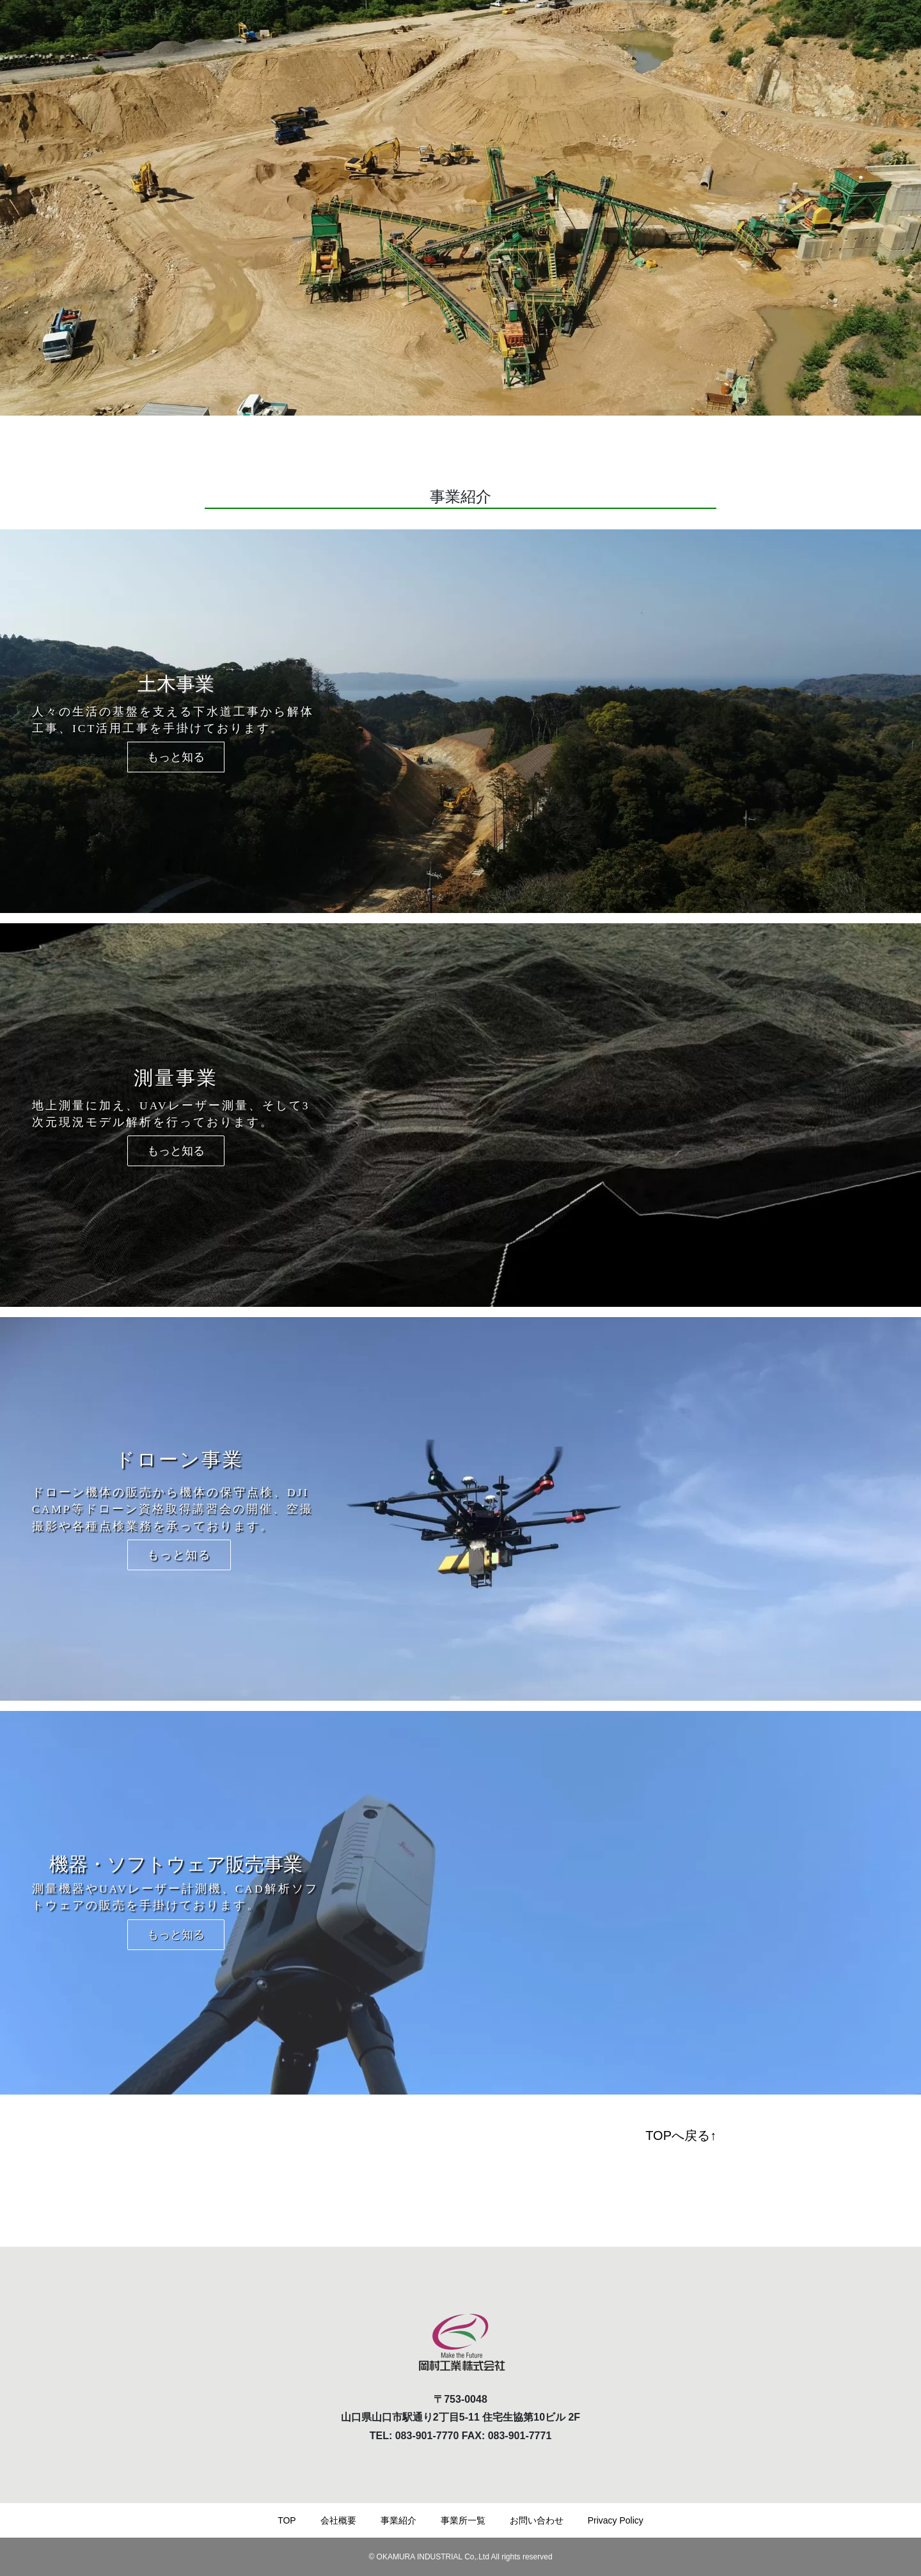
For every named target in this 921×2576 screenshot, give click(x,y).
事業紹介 (398, 2520)
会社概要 (338, 2520)
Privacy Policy (615, 2520)
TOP (287, 2520)
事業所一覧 (463, 2520)
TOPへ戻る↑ (680, 2135)
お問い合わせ (536, 2520)
